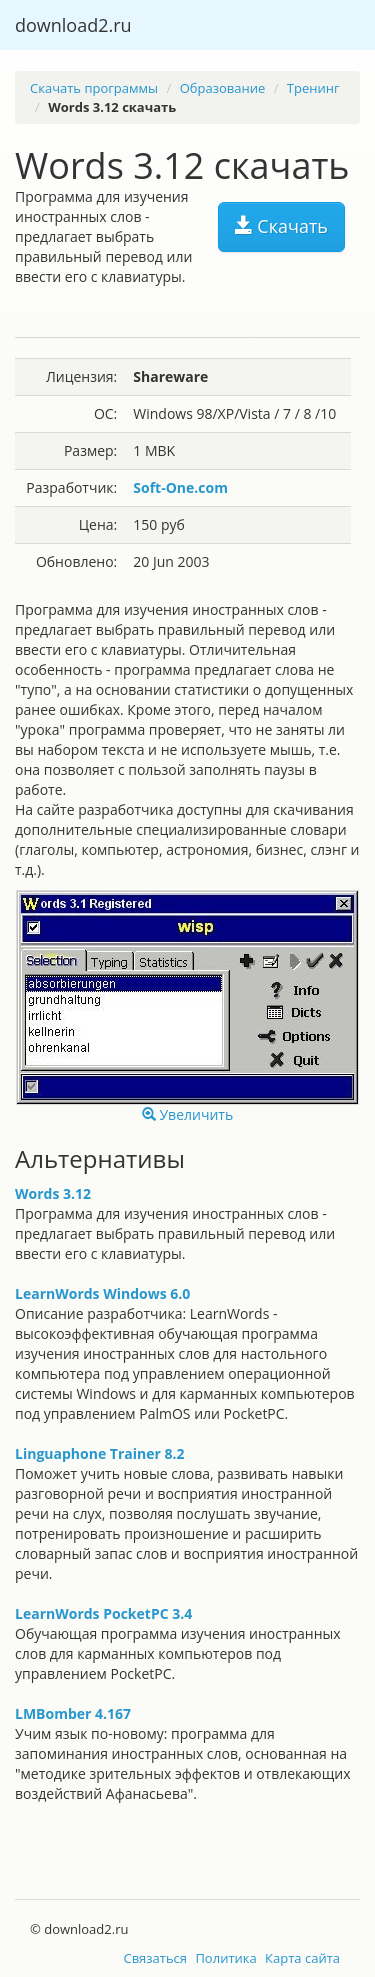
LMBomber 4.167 (73, 1713)
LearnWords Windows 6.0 (102, 1293)
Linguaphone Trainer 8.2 (99, 1453)
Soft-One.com (180, 487)
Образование (223, 88)
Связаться (155, 1958)
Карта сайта (302, 1958)
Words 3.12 (53, 1193)
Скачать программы (94, 88)
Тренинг (313, 88)
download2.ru (73, 25)
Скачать (281, 226)
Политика (225, 1958)
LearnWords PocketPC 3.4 (103, 1613)
